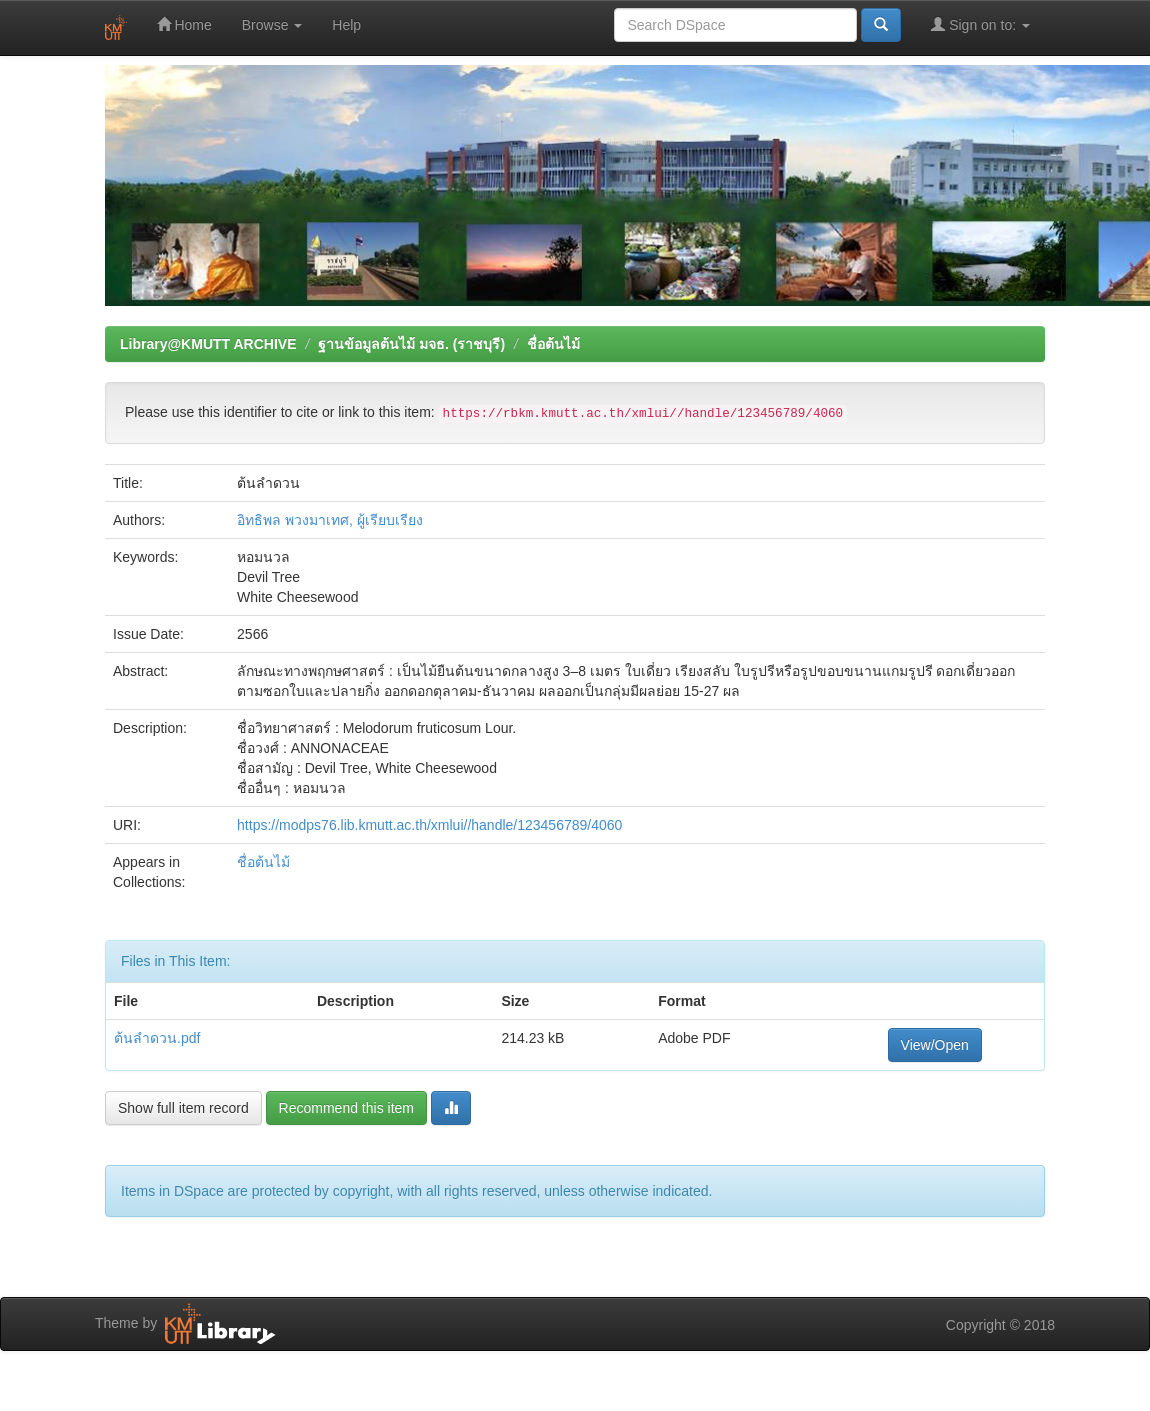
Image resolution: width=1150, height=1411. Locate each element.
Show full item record (183, 1108)
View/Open (935, 1045)
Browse (272, 25)
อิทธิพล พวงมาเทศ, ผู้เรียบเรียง (330, 520)
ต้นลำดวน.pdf (157, 1038)
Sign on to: (980, 24)
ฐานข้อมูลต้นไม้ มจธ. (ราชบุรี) (411, 344)
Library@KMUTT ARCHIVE (208, 344)
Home (184, 24)
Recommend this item (346, 1108)
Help (346, 25)
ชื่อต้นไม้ (553, 344)
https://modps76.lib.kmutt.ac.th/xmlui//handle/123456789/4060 (429, 825)
